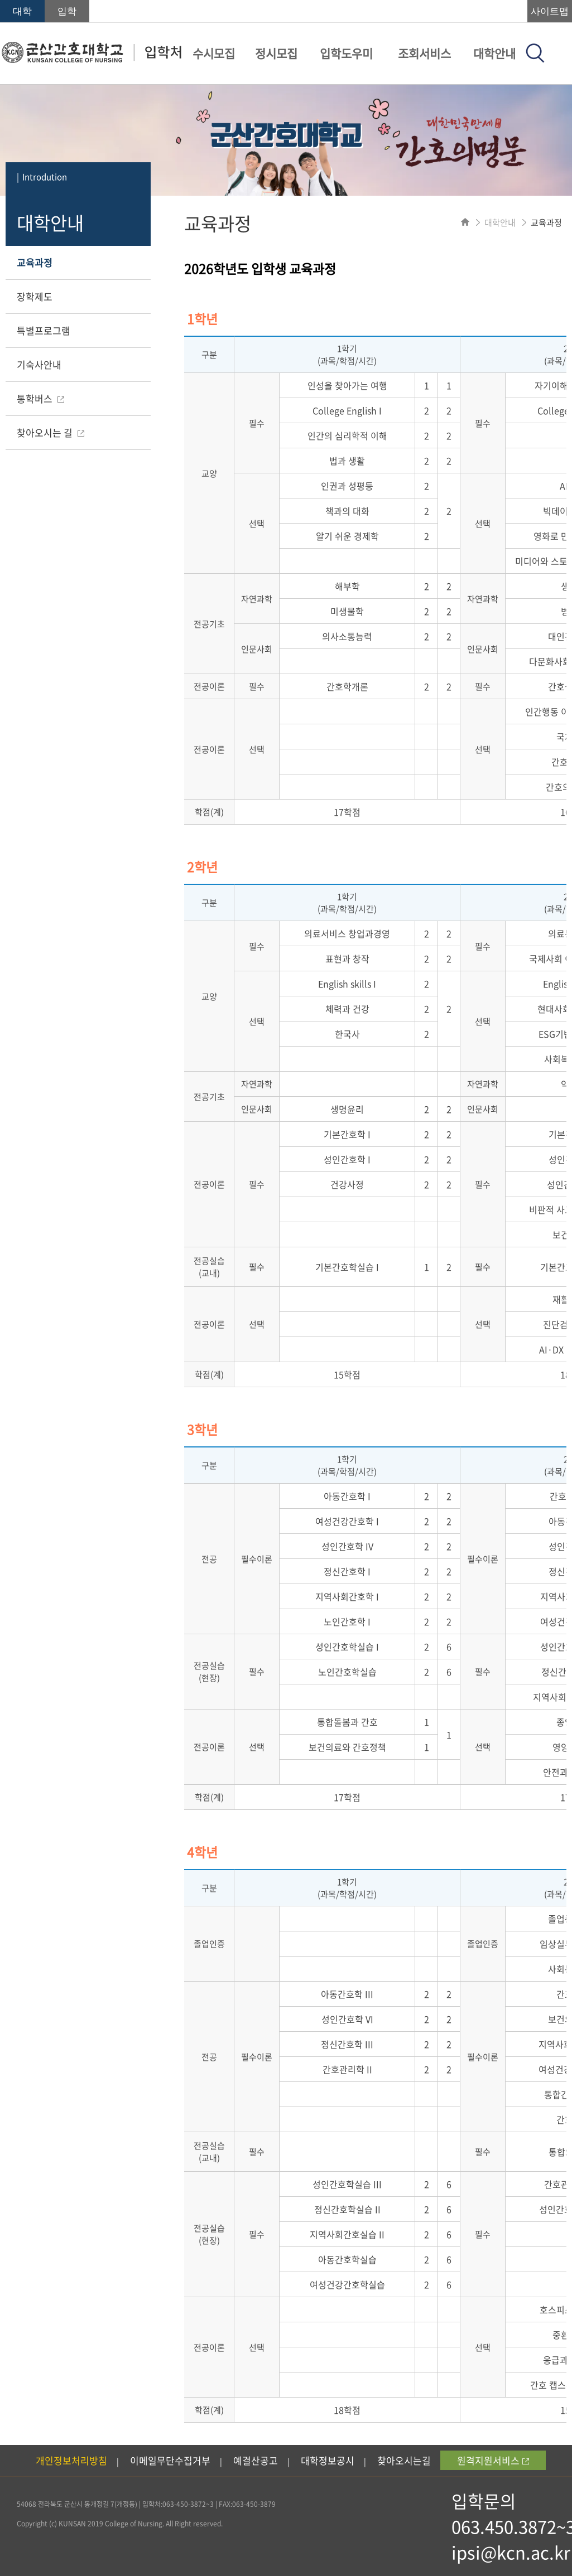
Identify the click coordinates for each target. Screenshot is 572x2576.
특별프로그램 (43, 330)
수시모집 (214, 53)
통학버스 (40, 398)
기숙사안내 (39, 364)
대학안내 (494, 53)
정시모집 (276, 53)
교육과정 (34, 262)
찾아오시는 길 (50, 432)
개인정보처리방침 (71, 2460)
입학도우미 (346, 53)
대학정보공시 (327, 2460)
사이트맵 (550, 11)
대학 (22, 11)
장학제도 (34, 296)
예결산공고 (255, 2460)
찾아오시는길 (404, 2460)
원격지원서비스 (493, 2460)
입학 (66, 11)
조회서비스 (424, 53)
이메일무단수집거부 (170, 2460)
